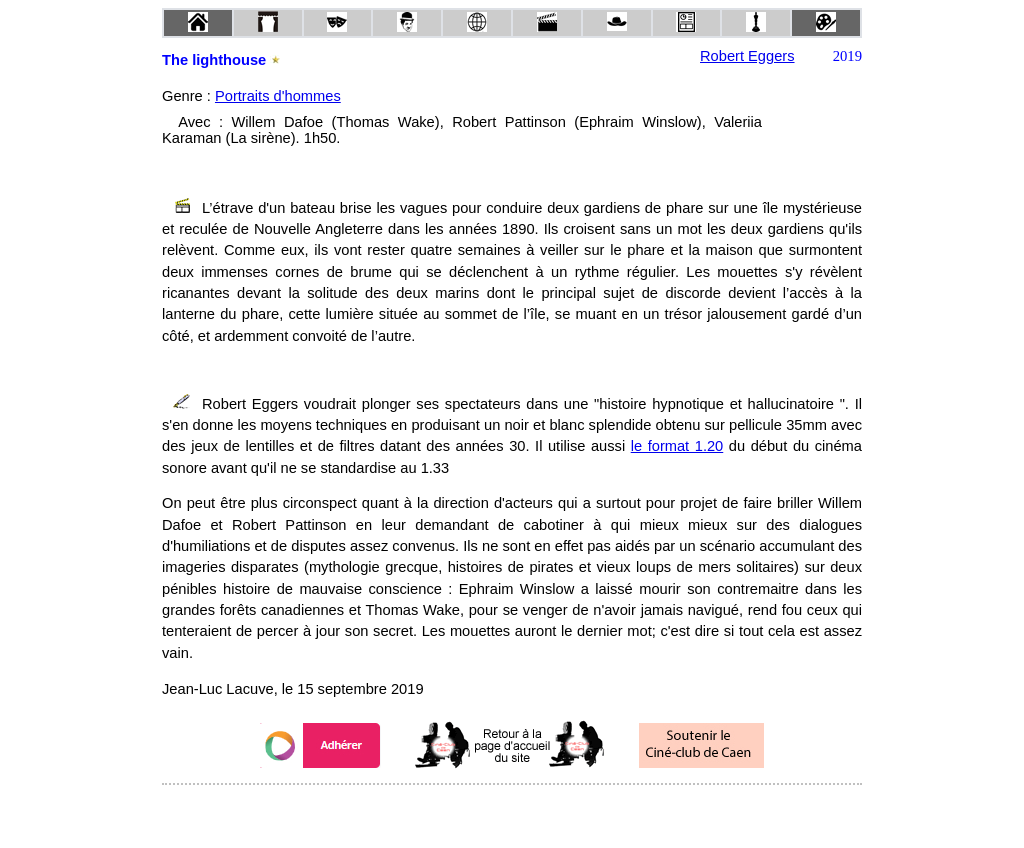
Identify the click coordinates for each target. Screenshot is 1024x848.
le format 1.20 (677, 446)
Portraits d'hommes (278, 96)
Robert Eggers (747, 56)
